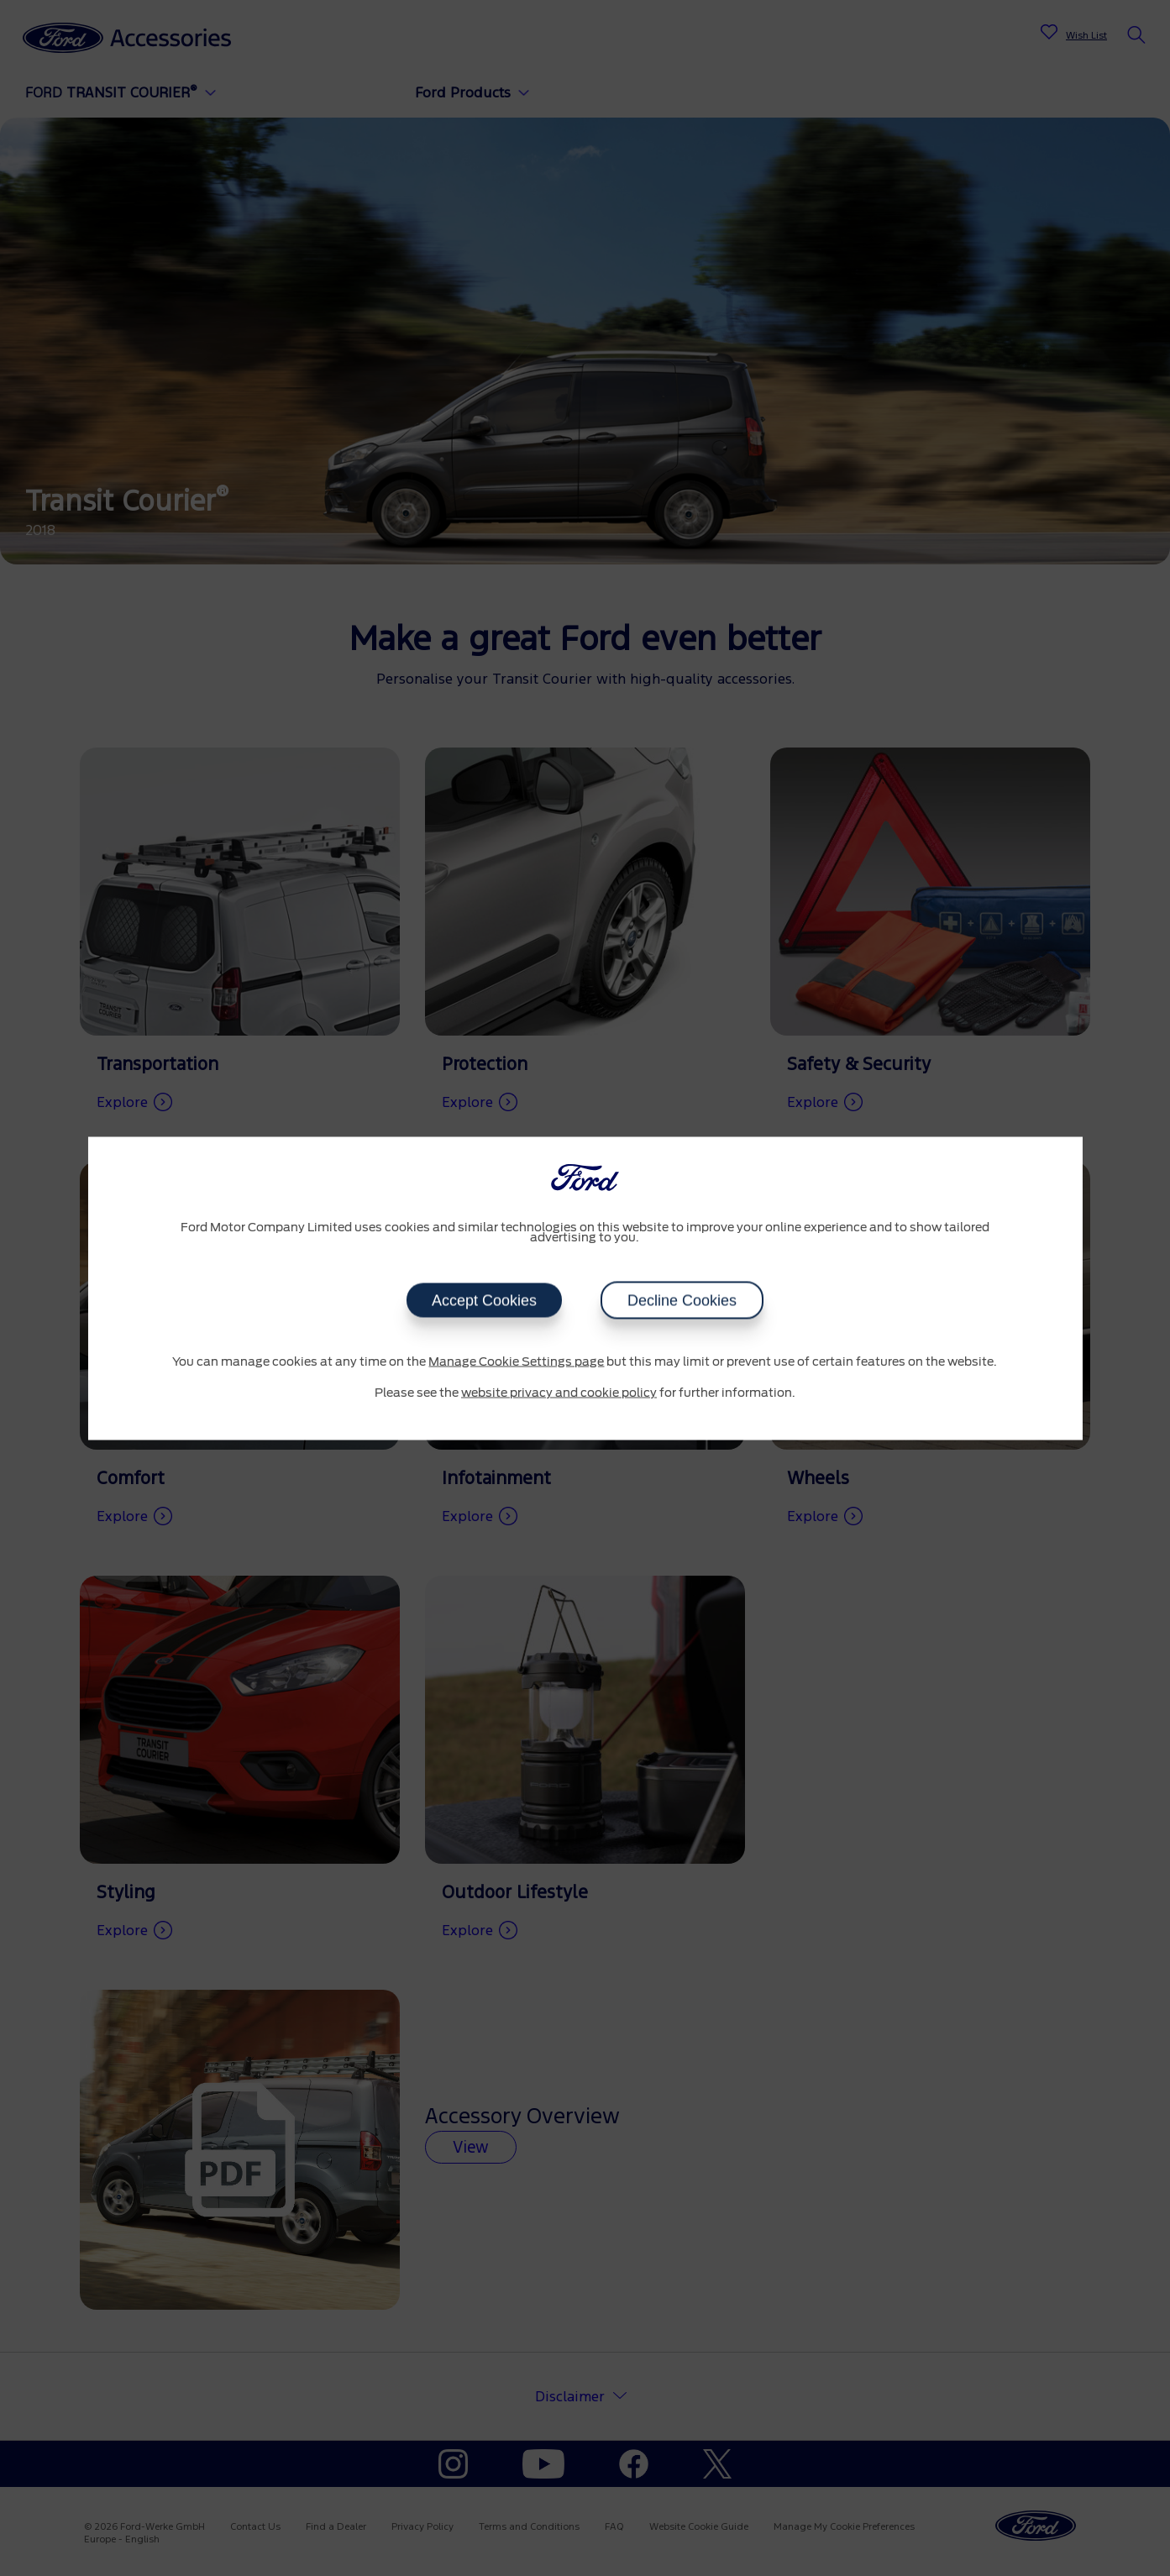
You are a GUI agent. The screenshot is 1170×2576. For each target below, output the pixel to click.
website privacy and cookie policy (559, 1393)
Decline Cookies (682, 1300)
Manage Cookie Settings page (516, 1361)
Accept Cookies (484, 1300)
